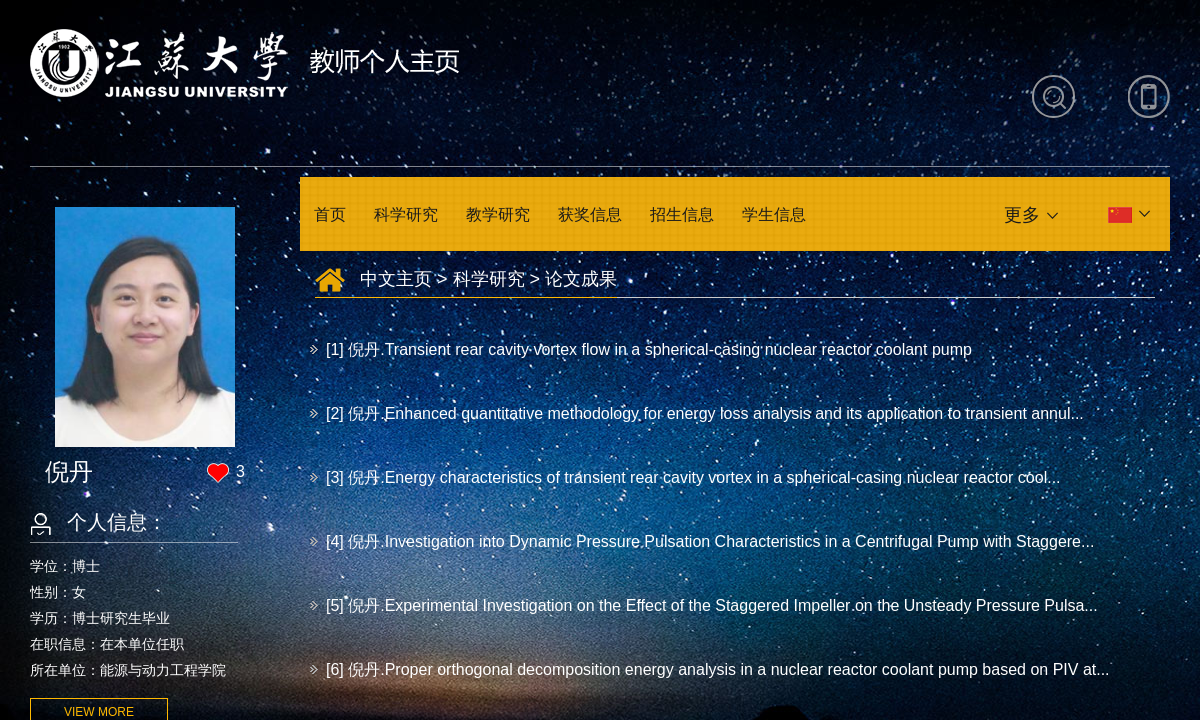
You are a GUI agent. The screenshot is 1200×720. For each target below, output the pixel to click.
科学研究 (406, 214)
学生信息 (774, 214)
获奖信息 (590, 214)
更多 (1022, 215)
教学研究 (498, 214)
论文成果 (581, 279)
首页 (330, 214)
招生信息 (682, 214)
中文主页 (396, 279)
